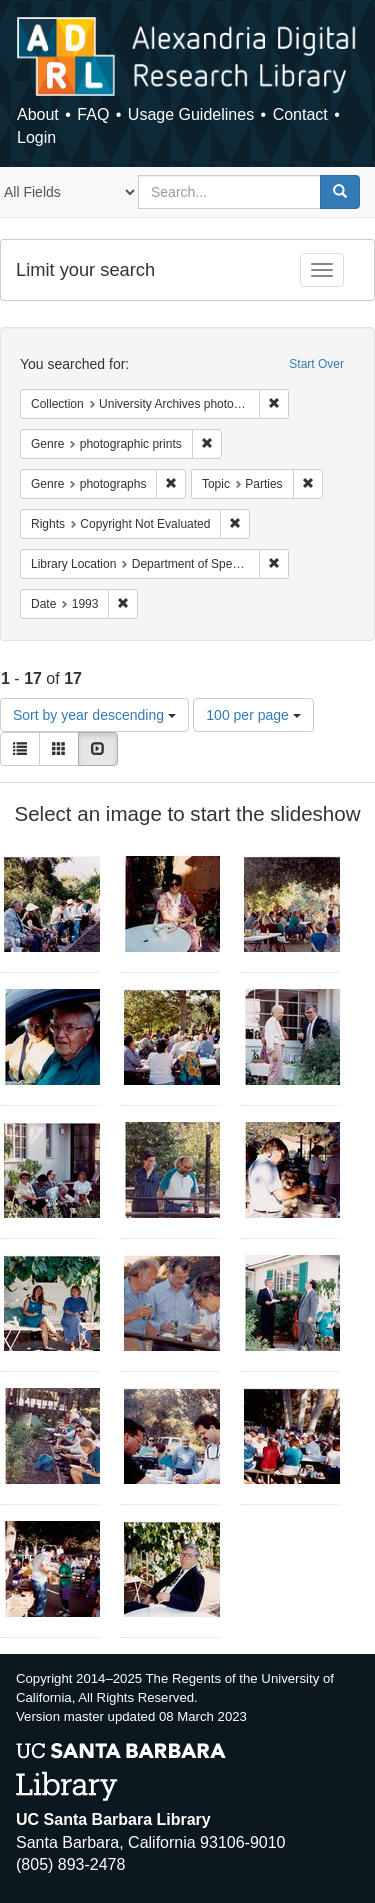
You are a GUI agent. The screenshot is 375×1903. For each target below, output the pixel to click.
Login (36, 137)
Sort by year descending (94, 715)
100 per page (253, 715)
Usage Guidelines (191, 114)
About (38, 114)
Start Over (316, 364)
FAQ (93, 114)
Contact (300, 114)
